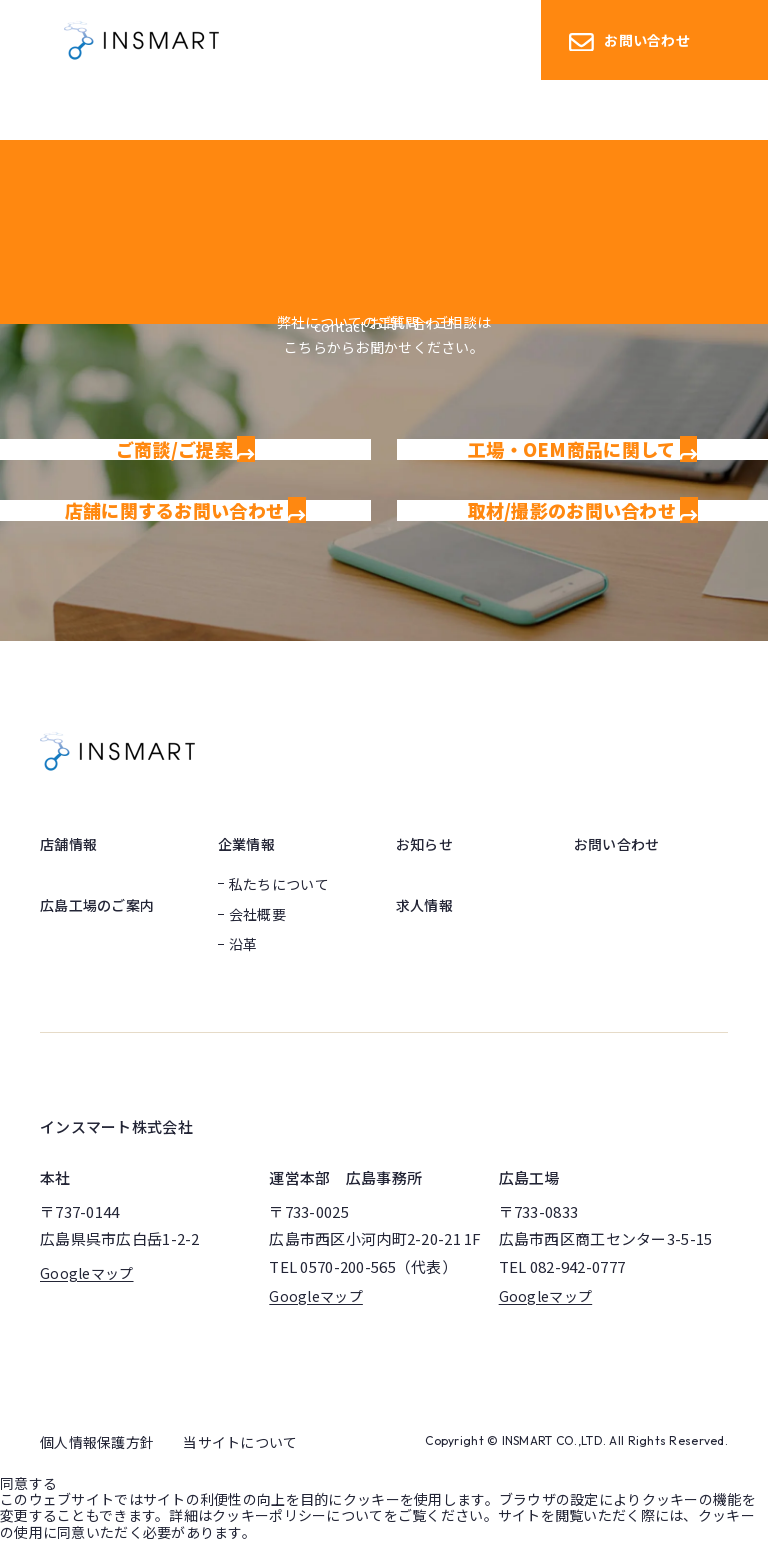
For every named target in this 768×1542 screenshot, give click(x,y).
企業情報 (246, 844)
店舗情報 (68, 844)
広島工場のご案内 (97, 905)
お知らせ (424, 844)
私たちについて (279, 884)
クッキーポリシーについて (297, 1515)
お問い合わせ (629, 40)
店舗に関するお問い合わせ (185, 510)
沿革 (243, 944)
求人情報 (424, 905)
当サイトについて (240, 1442)
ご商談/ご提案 (185, 449)
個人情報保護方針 (97, 1442)
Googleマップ (87, 1273)
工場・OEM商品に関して (582, 449)
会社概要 (257, 914)
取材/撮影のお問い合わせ (583, 510)
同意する (28, 1483)
